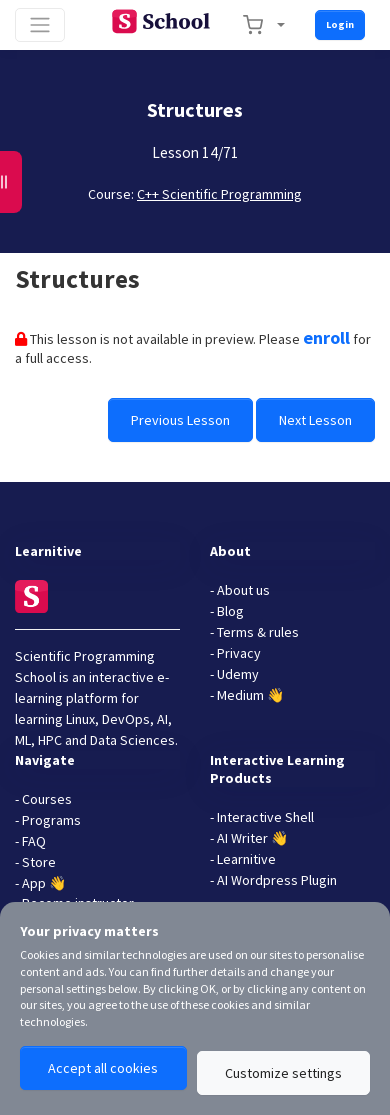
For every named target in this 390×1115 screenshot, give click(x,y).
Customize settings (283, 1073)
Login (340, 24)
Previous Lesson (180, 420)
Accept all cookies (103, 1068)
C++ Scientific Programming (219, 194)
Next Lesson (315, 420)
